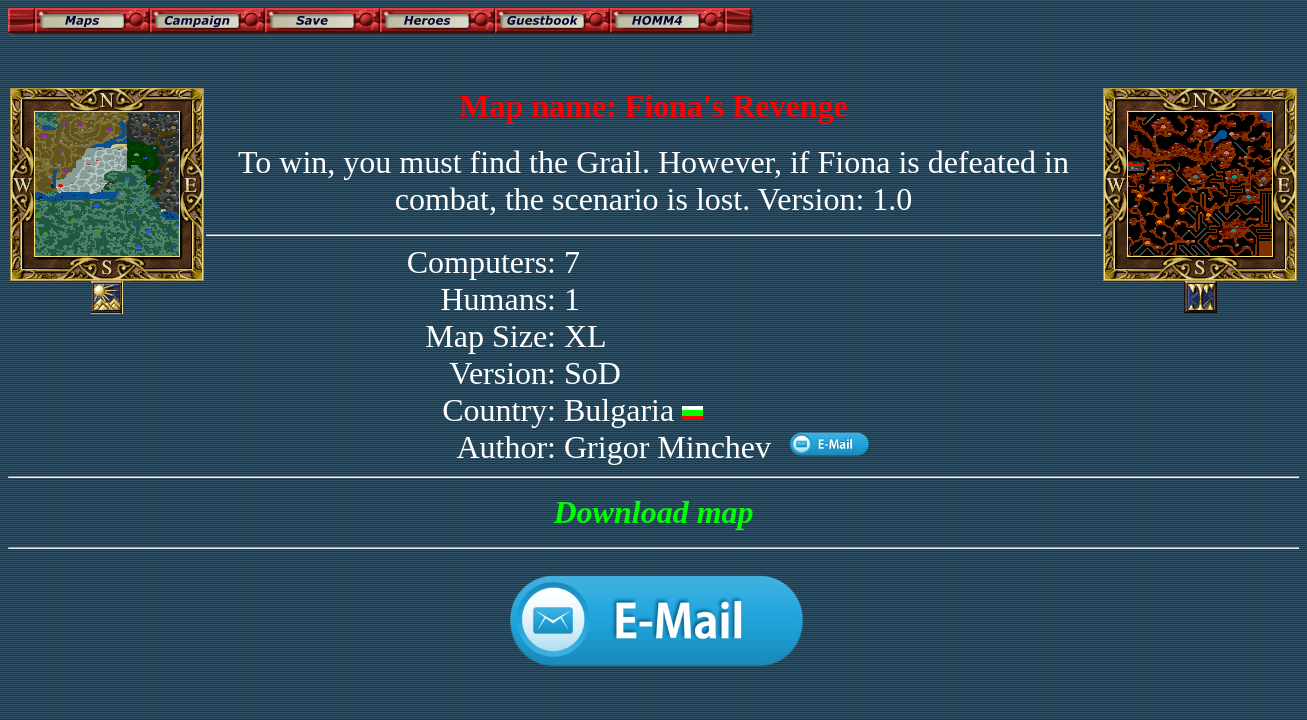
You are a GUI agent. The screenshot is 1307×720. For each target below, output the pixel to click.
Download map (653, 512)
